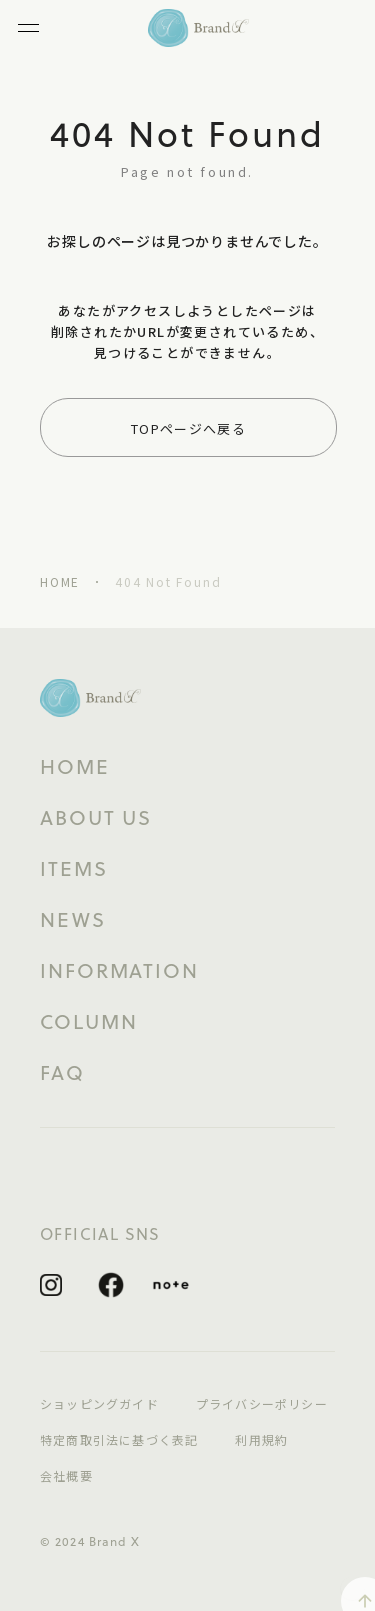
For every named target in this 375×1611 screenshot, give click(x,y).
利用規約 (261, 1440)
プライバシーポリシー (262, 1404)
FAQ (62, 1073)
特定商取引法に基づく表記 (119, 1440)
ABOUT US (96, 818)
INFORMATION (119, 971)
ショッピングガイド (99, 1404)
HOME (60, 581)
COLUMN (88, 1022)
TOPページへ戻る (188, 428)
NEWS (73, 920)
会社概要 (66, 1476)
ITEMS (74, 869)
